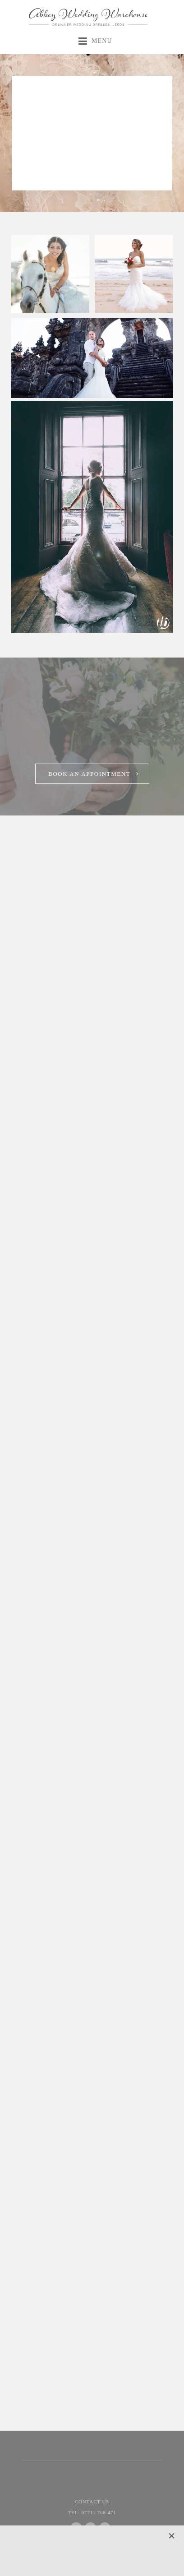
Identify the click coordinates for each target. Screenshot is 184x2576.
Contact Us (92, 2501)
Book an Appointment (89, 773)
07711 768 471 (92, 2512)
